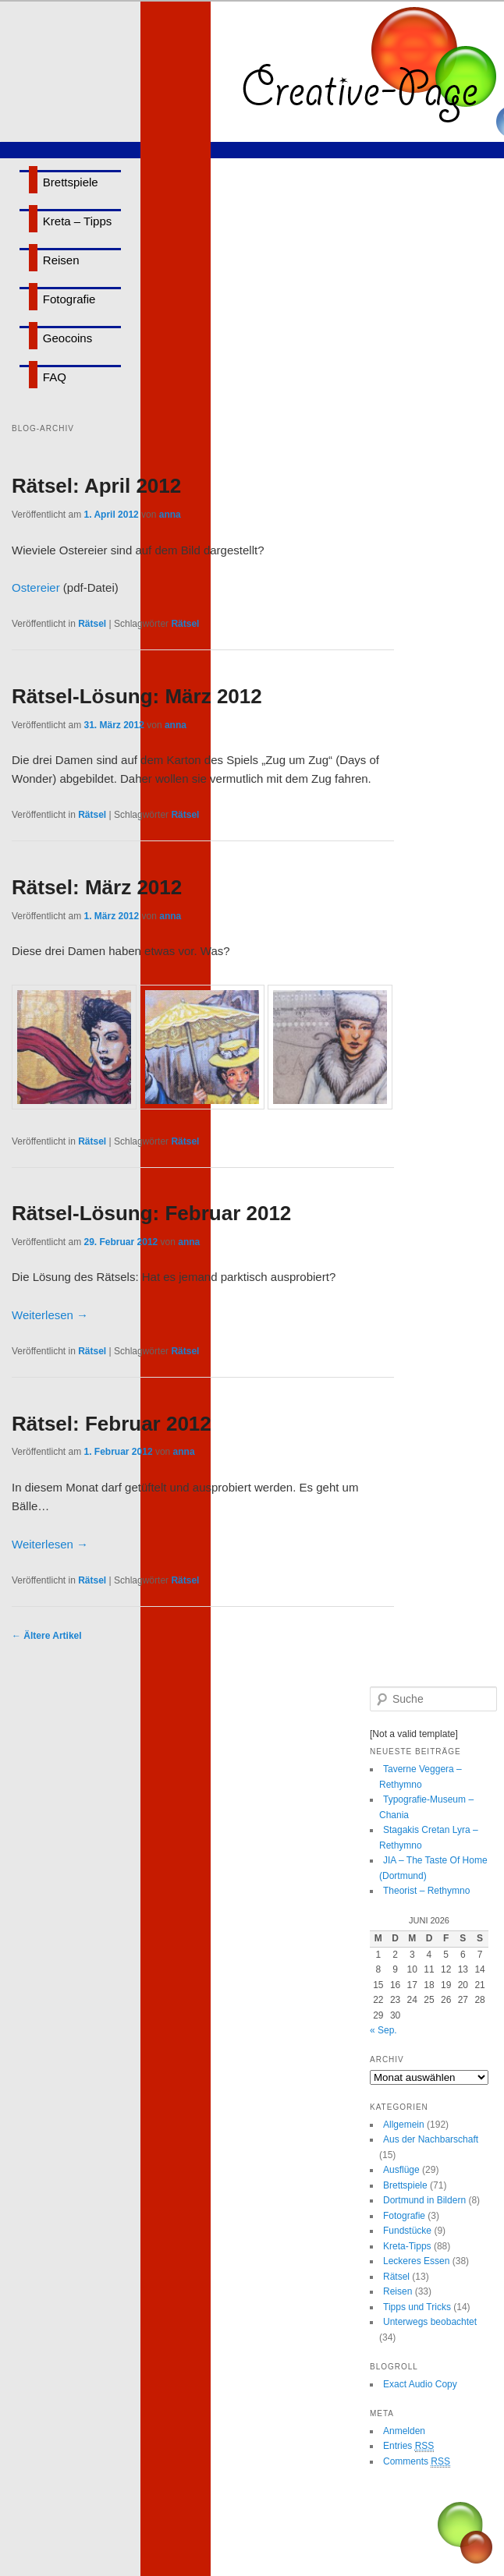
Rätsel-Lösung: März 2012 (137, 696)
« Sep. (383, 2030)
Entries (408, 2446)
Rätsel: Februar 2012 (111, 1423)
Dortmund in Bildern (424, 2200)
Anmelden (404, 2431)
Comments (416, 2462)
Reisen (61, 260)
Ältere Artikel (47, 1635)
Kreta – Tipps (77, 221)
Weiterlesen (50, 1315)
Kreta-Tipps (407, 2246)
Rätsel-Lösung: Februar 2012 (151, 1213)
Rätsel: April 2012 (96, 485)
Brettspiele (70, 182)
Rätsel (92, 623)
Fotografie (69, 299)
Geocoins (67, 338)
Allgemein (403, 2124)
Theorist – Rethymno (426, 1890)
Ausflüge (401, 2169)
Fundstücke (407, 2230)
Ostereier (36, 587)
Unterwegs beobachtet (430, 2321)
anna (170, 514)
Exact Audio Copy (420, 2384)
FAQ (54, 377)
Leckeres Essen (416, 2261)
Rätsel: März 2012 (97, 887)
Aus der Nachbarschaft (430, 2139)
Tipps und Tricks (417, 2307)
